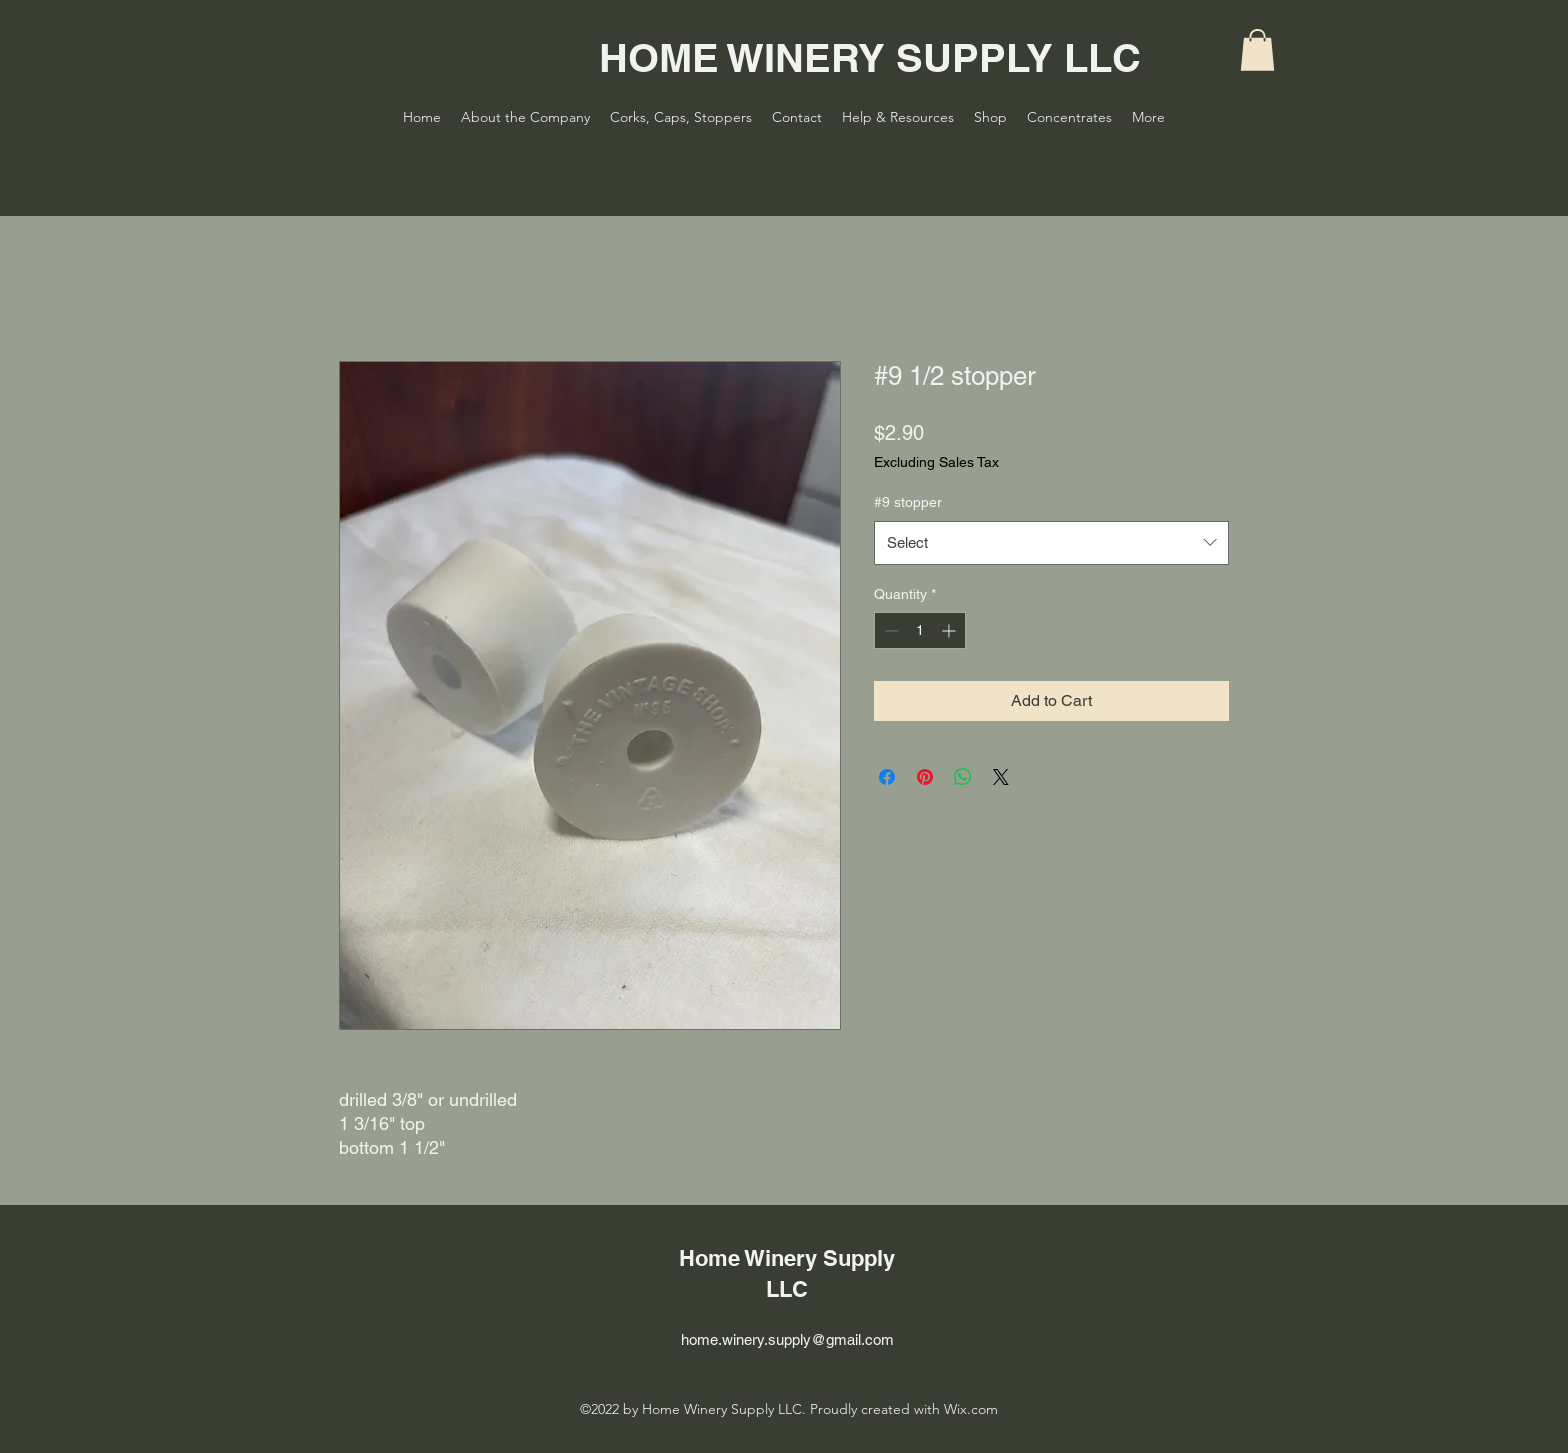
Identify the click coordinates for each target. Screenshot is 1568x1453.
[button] (1257, 50)
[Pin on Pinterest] (925, 777)
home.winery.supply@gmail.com (787, 1339)
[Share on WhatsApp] (963, 777)
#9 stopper (908, 502)
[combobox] (1051, 543)
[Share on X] (1001, 777)
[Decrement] (889, 630)
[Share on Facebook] (887, 777)
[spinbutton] (920, 630)
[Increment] (950, 630)
